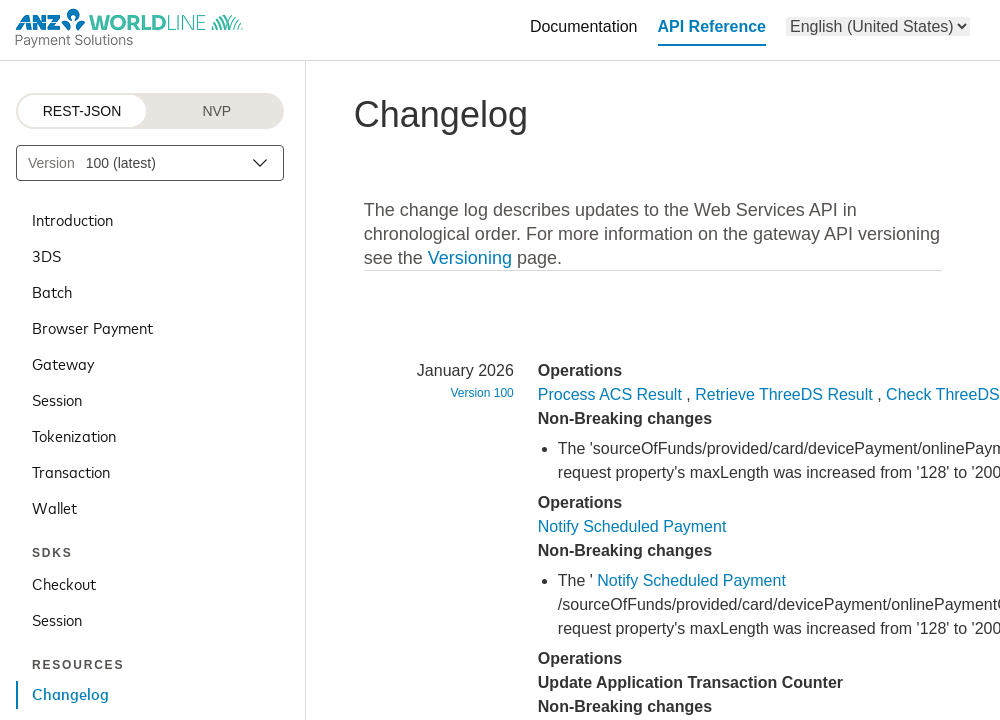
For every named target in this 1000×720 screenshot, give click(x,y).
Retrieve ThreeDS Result (784, 394)
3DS (46, 255)
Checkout (64, 583)
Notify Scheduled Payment (632, 526)
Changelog (70, 695)
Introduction (72, 219)
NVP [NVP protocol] (216, 111)
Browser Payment (92, 327)
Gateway (63, 363)
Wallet (54, 507)
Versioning (470, 258)
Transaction (71, 471)
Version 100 (481, 393)
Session (57, 399)
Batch (52, 291)
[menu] (878, 26)
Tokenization (74, 435)
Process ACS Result (610, 394)
